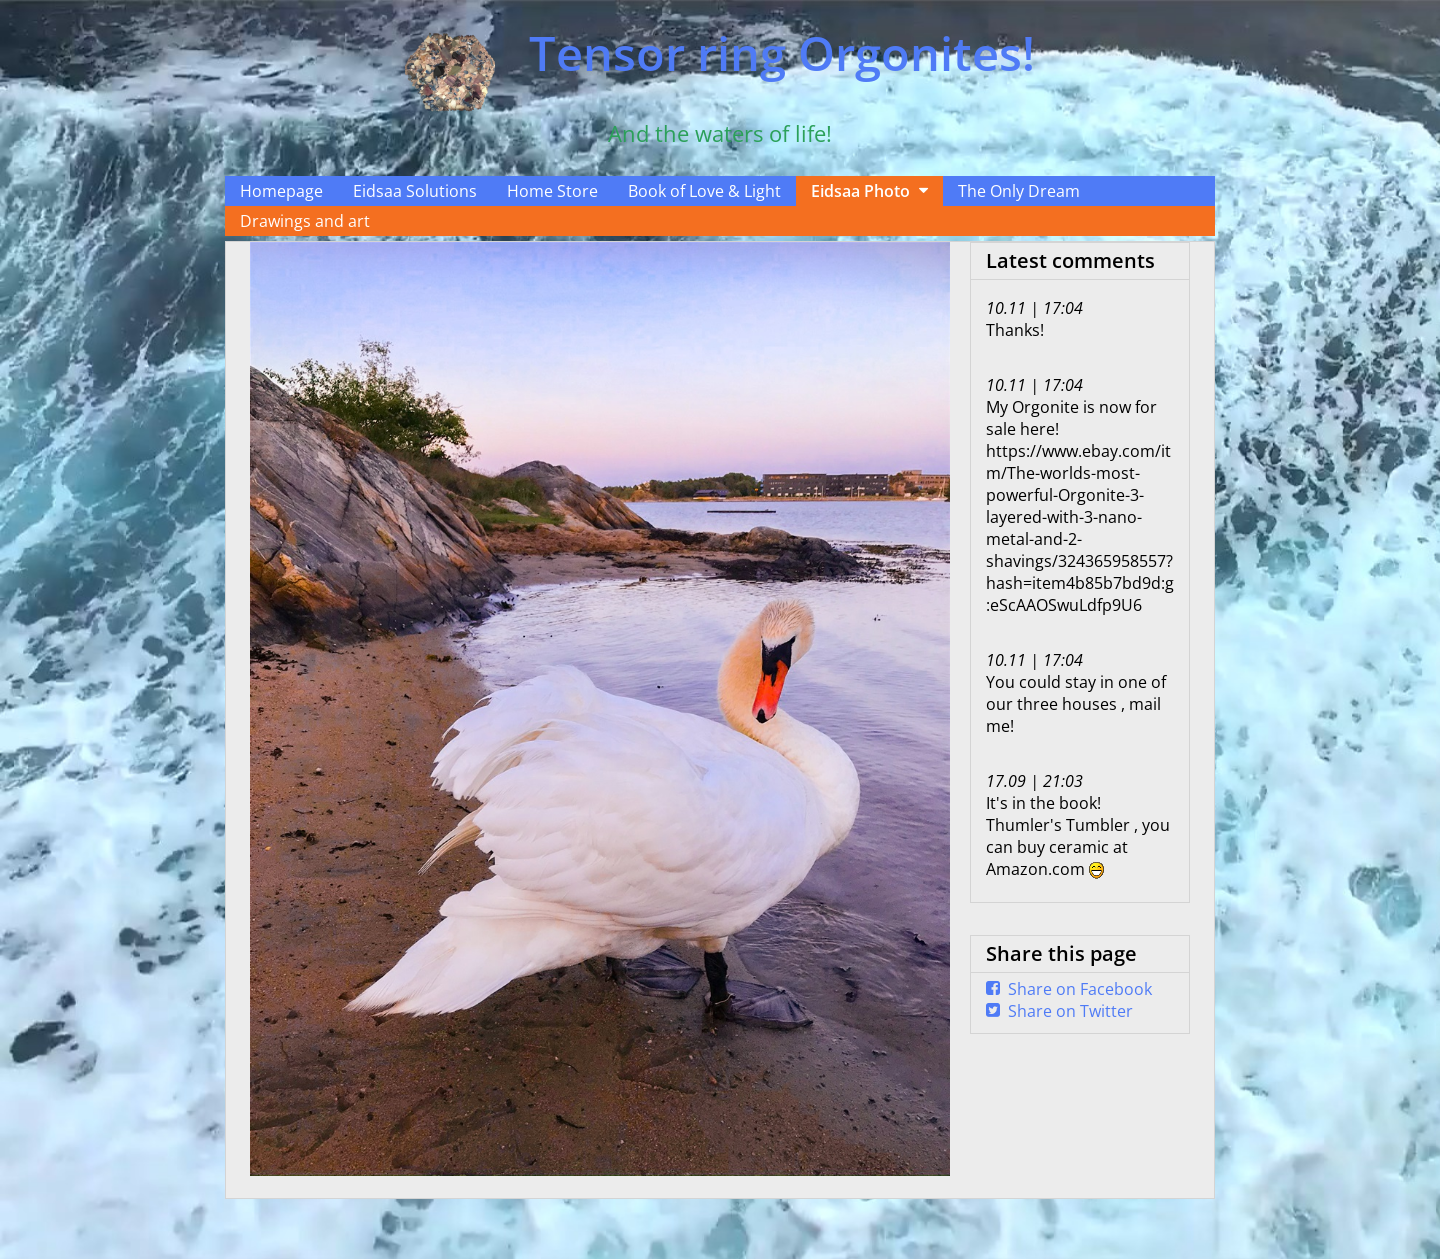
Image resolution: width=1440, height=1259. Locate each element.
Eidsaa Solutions (415, 191)
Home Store (552, 191)
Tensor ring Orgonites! (782, 53)
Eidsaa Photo (860, 191)
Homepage (281, 191)
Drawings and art (305, 221)
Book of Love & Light (704, 191)
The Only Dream (1019, 191)
